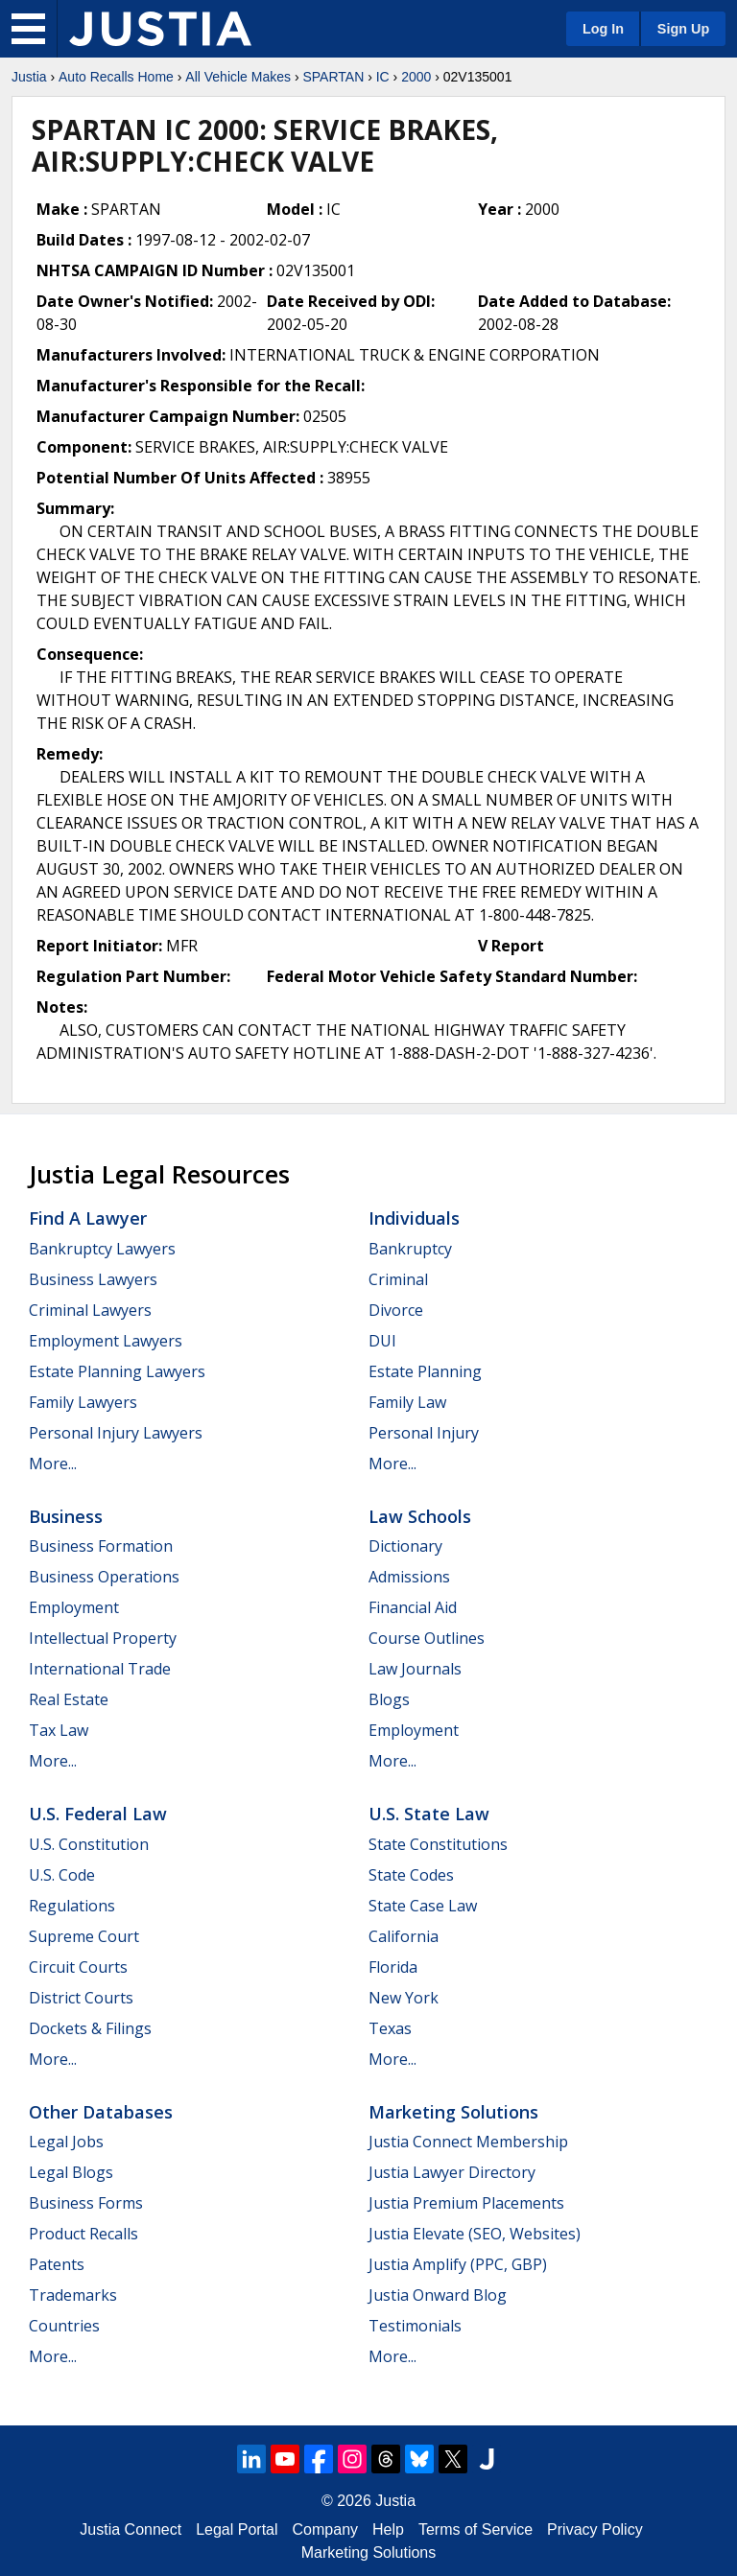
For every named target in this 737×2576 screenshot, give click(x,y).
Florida (392, 1967)
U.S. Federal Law (98, 1813)
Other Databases (101, 2111)
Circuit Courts (78, 1967)
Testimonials (415, 2325)
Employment (74, 1607)
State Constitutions (438, 1844)
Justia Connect (130, 2529)
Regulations (72, 1905)
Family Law (407, 1402)
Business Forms (86, 2202)
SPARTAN (333, 76)
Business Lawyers (93, 1279)
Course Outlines (426, 1638)
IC (383, 76)
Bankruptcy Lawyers (102, 1248)
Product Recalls (83, 2233)
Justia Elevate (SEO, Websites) (474, 2233)
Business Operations (104, 1576)
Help (388, 2529)
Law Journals (415, 1668)
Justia (29, 76)
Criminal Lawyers (90, 1310)
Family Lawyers (83, 1402)
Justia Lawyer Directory (451, 2172)
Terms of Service (475, 2529)
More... (53, 1463)
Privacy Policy (595, 2529)
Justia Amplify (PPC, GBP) (457, 2264)
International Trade (100, 1668)
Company (325, 2529)
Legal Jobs (66, 2141)
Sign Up (683, 28)
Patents (56, 2264)
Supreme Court (84, 1936)
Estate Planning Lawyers (117, 1371)
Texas (390, 2028)
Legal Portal (236, 2529)
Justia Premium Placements (466, 2202)
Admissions (409, 1576)
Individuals (414, 1217)
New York (403, 1997)
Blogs (389, 1699)
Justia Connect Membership (468, 2141)
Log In (603, 28)
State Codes (411, 1874)
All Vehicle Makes (238, 76)
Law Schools (419, 1516)
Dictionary (405, 1546)
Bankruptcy (410, 1248)
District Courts (81, 1997)
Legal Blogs (71, 2172)
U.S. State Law (428, 1813)
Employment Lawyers (105, 1340)
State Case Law (422, 1905)
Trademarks (73, 2295)
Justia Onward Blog (437, 2295)
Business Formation (101, 1546)
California (403, 1936)
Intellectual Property (103, 1638)
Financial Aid (412, 1607)
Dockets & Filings (90, 2028)
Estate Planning (425, 1371)
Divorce (395, 1310)
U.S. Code (62, 1874)
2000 (416, 76)
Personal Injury (423, 1432)
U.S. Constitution (89, 1844)
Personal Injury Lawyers (115, 1432)
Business (66, 1516)
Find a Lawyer (88, 1217)
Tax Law (58, 1730)
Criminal (398, 1279)
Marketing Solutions (453, 2111)
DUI (382, 1340)
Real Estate (68, 1699)
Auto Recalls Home (116, 76)
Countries (64, 2325)
